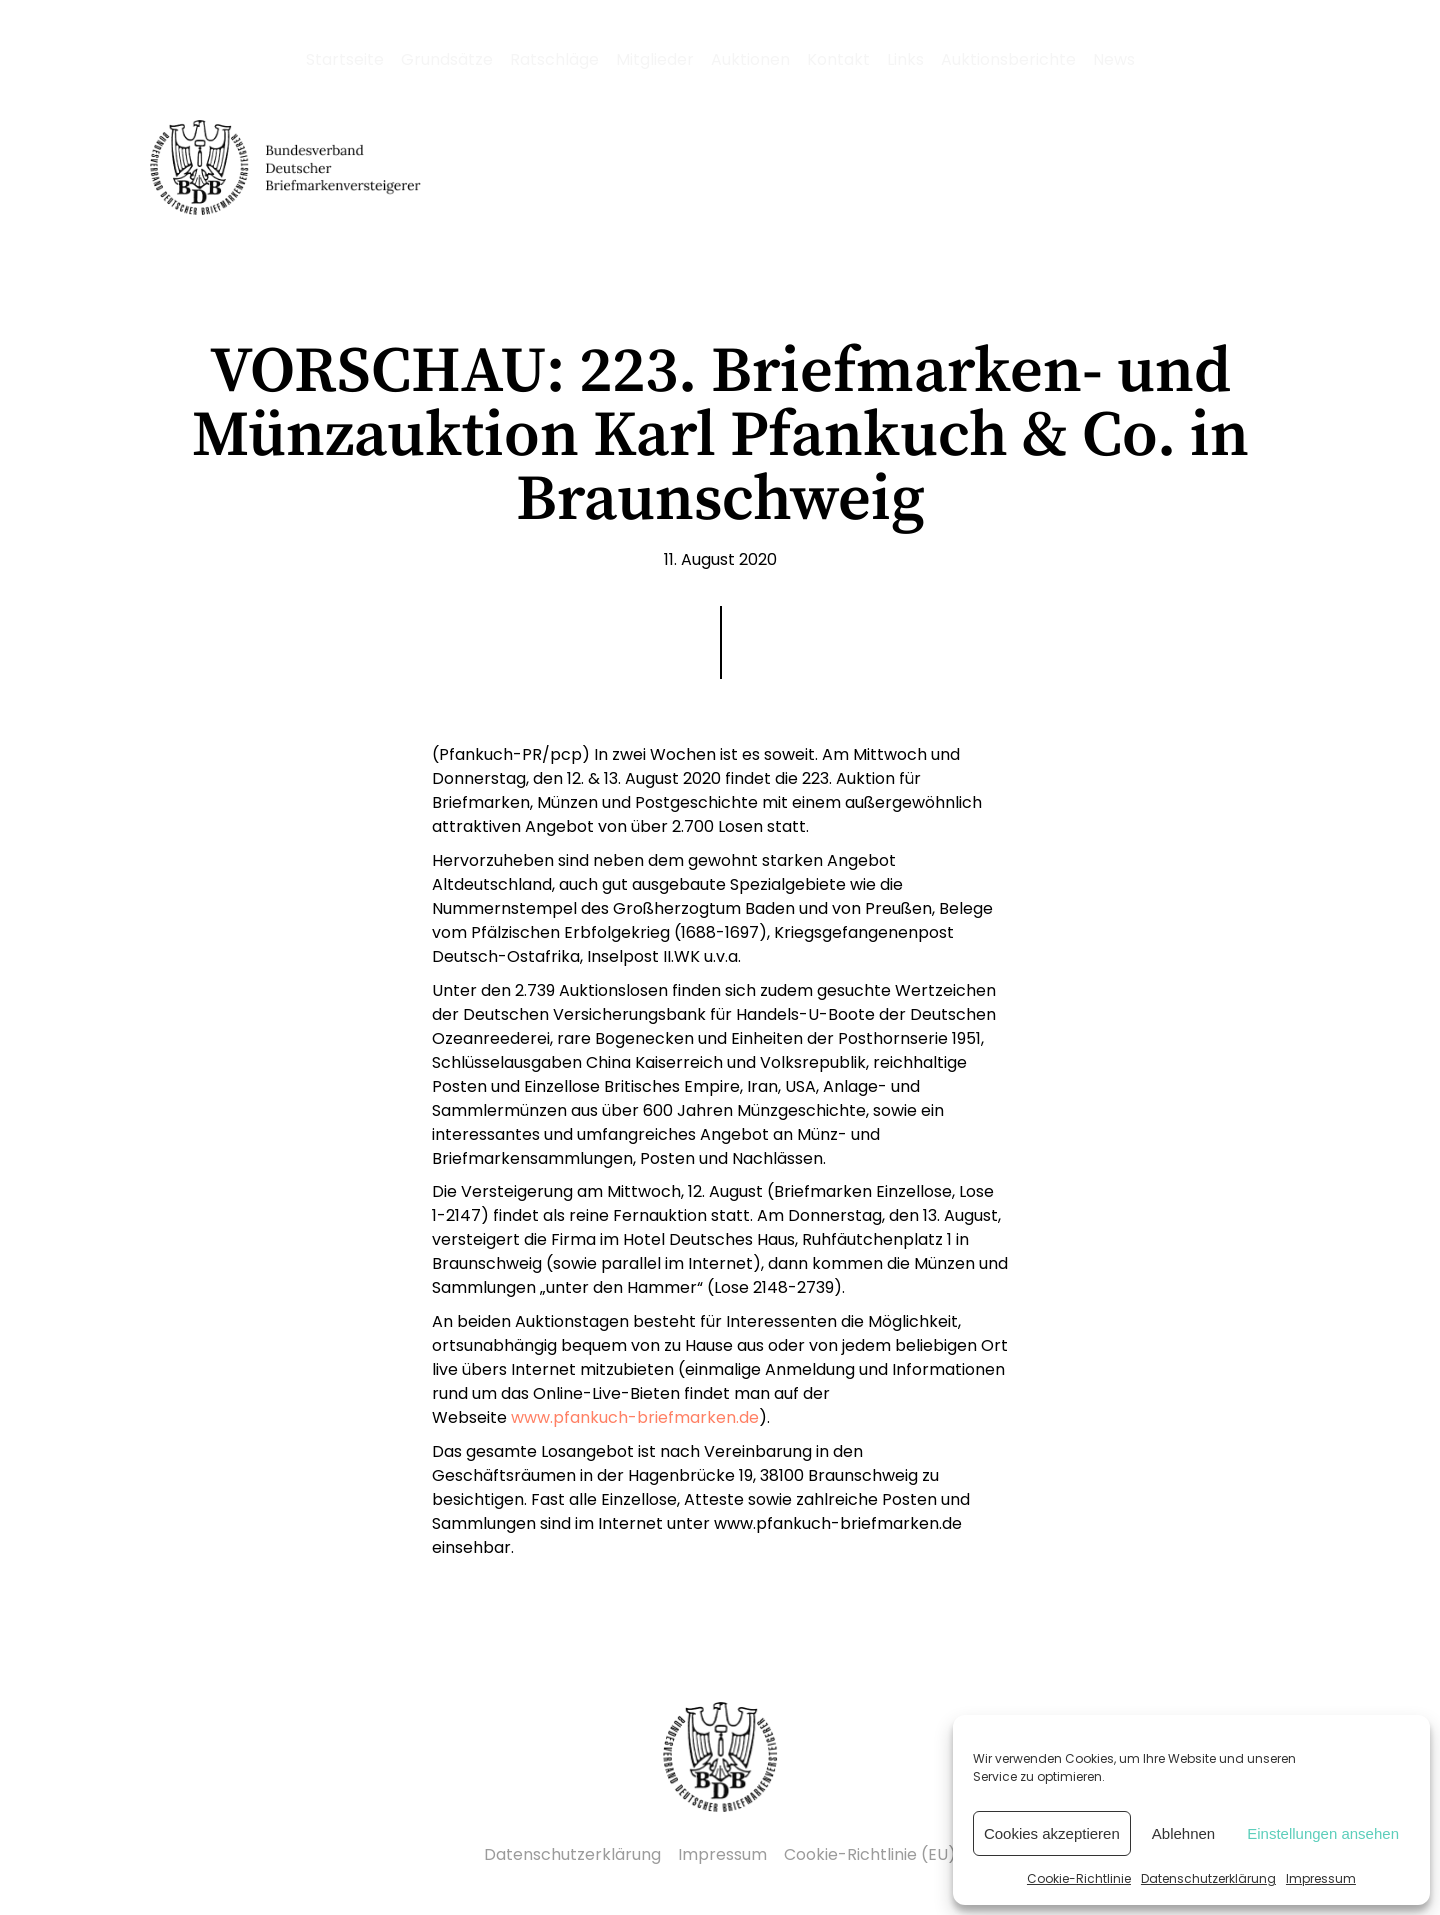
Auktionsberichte (1008, 59)
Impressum (1321, 1878)
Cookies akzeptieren (1052, 1833)
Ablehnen (1183, 1833)
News (1114, 59)
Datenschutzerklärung (1208, 1878)
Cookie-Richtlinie (1079, 1878)
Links (905, 59)
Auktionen (750, 59)
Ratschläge (554, 59)
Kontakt (838, 59)
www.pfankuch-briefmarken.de (635, 1417)
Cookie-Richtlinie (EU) (870, 1854)
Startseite (345, 59)
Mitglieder (655, 59)
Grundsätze (447, 59)
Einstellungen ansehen (1323, 1833)
